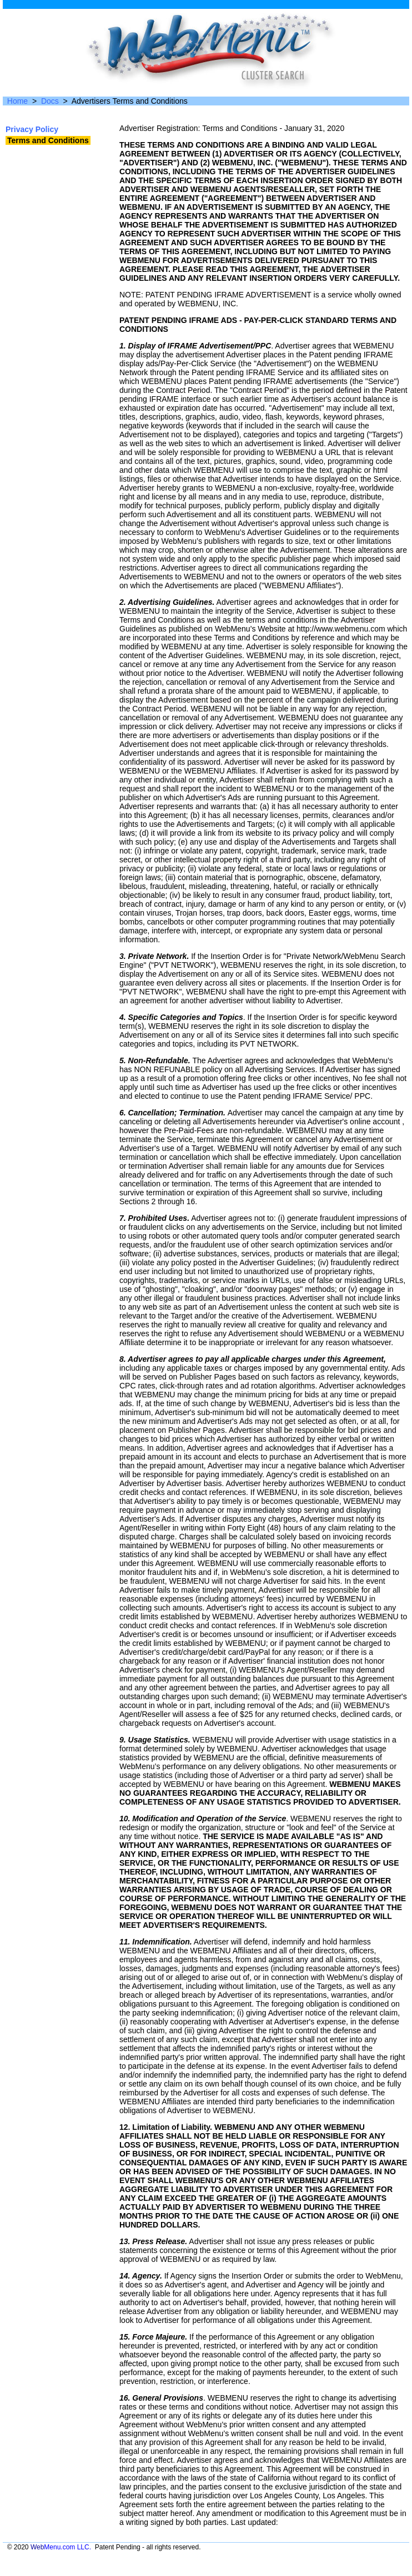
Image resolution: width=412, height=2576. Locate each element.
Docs (50, 101)
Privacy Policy (32, 129)
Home (17, 101)
